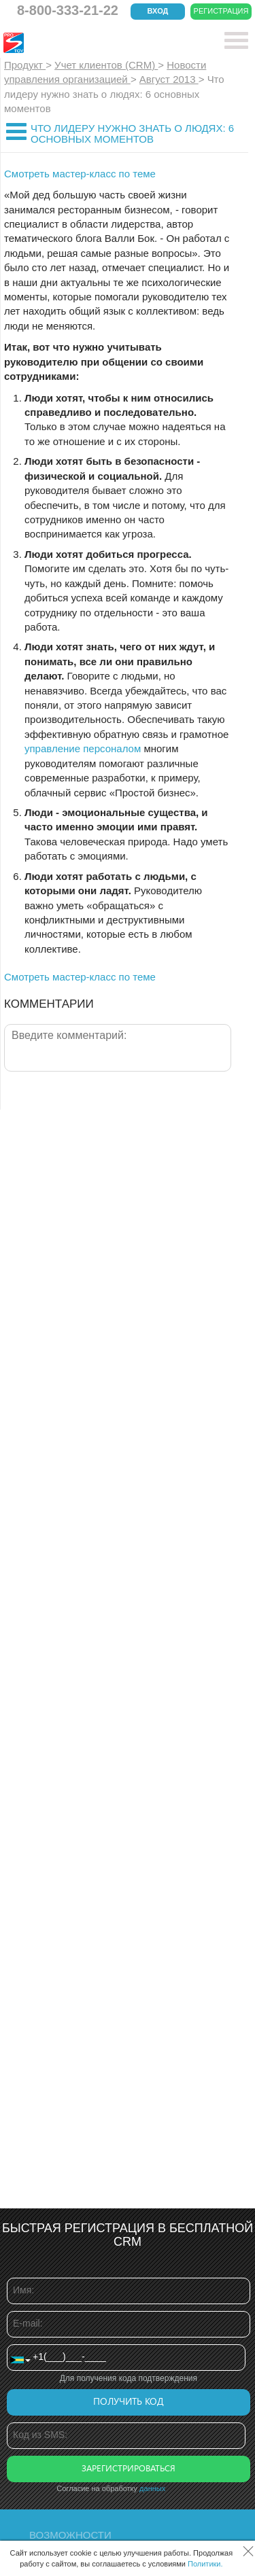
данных (152, 2488)
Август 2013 (169, 79)
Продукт (25, 65)
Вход (158, 11)
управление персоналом (82, 748)
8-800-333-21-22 (67, 10)
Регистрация (221, 11)
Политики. (205, 2564)
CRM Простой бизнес (103, 43)
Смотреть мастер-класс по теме (80, 173)
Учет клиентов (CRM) (106, 65)
